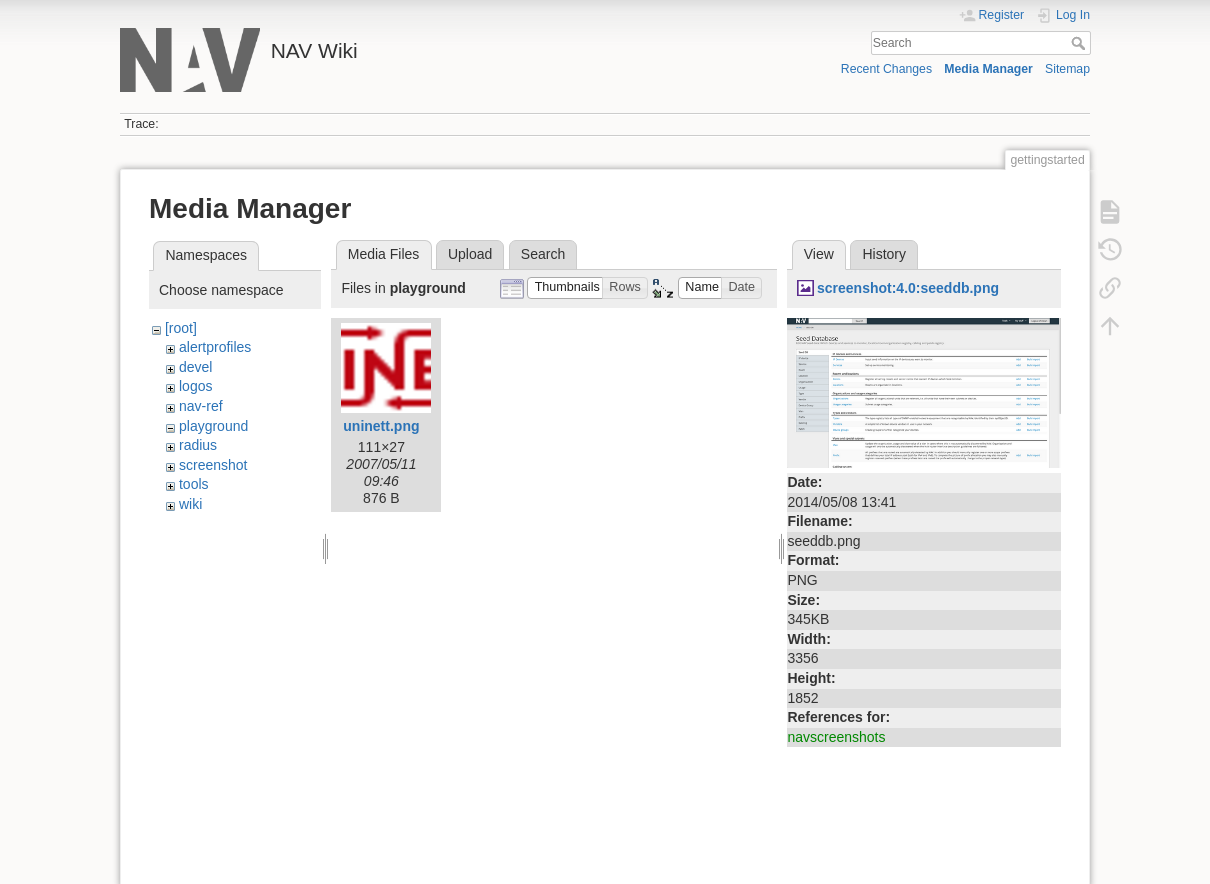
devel (195, 367)
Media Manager (988, 69)
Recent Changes (886, 69)
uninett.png (381, 426)
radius (198, 445)
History (884, 254)
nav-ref (201, 406)
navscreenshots (836, 737)
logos (195, 386)
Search (1080, 43)
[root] (181, 328)
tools (194, 484)
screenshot (213, 465)
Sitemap (1067, 69)
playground (213, 426)
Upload (470, 254)
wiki (190, 504)
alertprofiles (215, 347)
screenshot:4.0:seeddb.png (908, 288)
